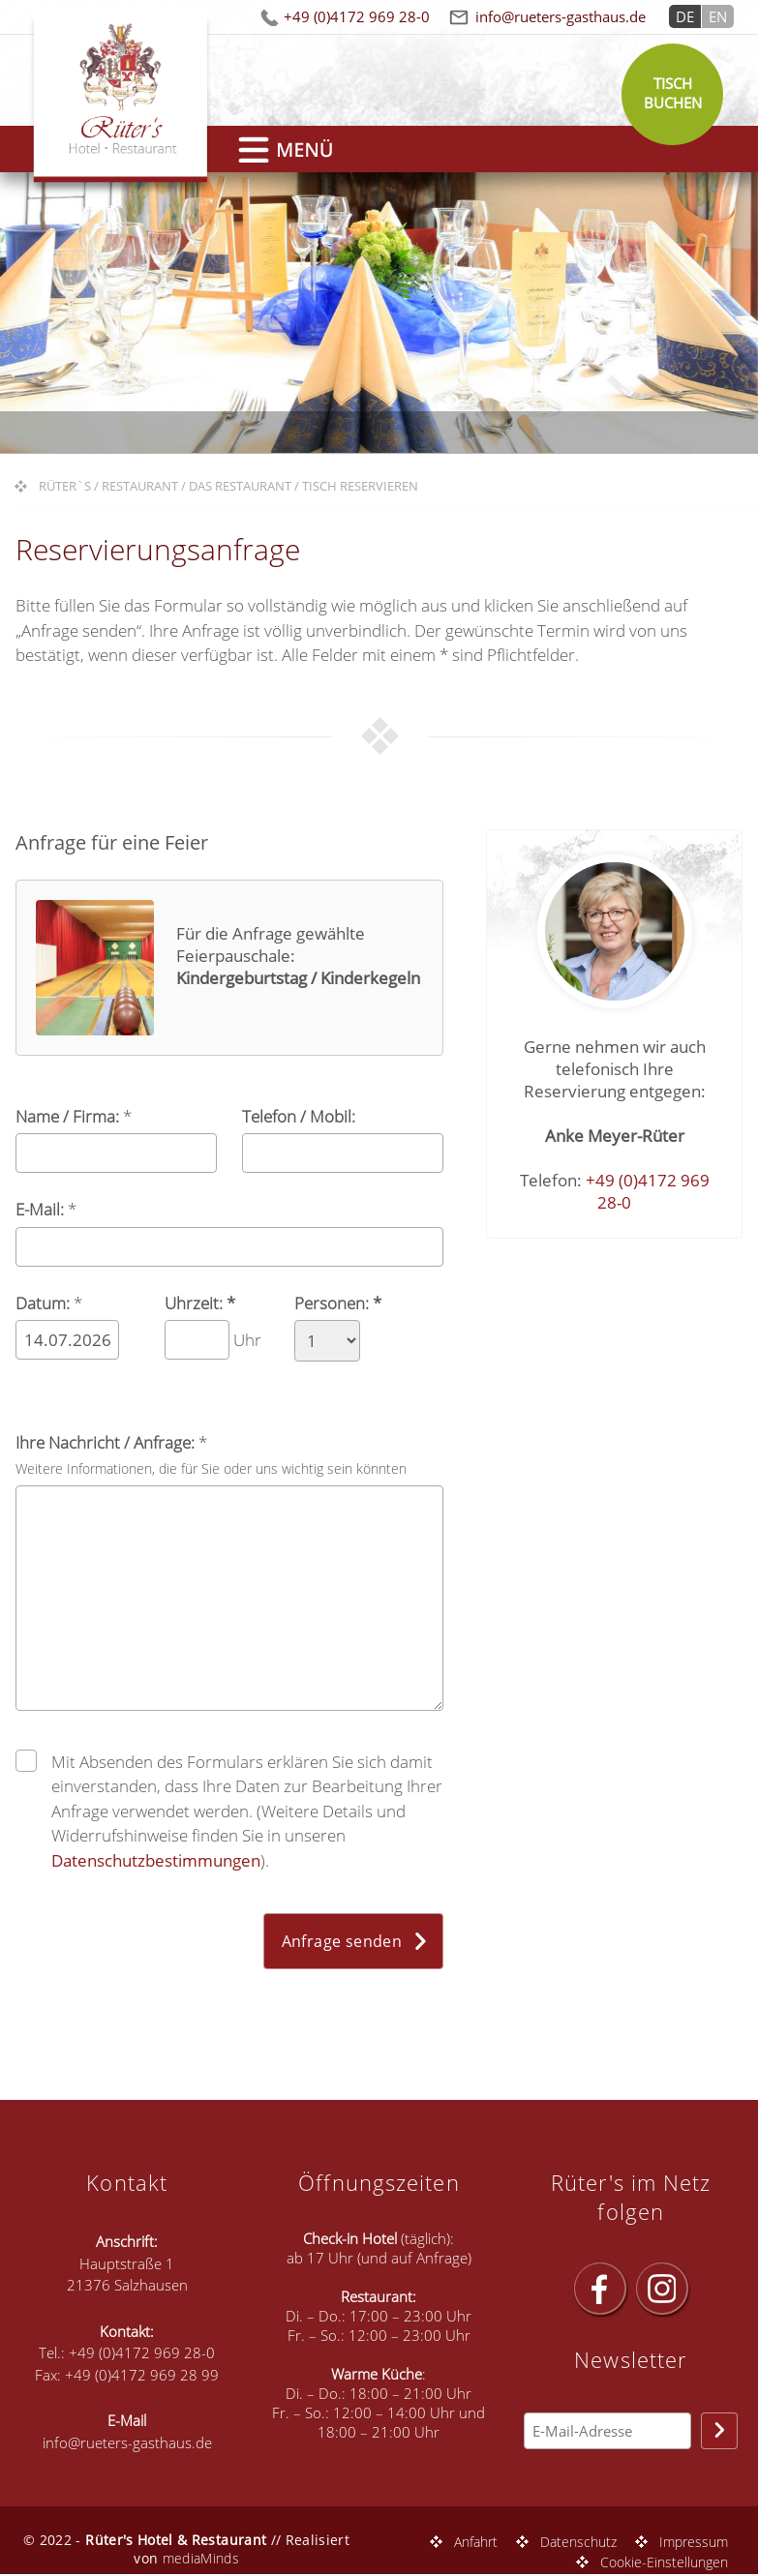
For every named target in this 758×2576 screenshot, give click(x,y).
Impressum (693, 2541)
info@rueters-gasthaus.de (560, 16)
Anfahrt (476, 2541)
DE (685, 16)
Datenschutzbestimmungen (155, 1860)
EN (718, 16)
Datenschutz (578, 2541)
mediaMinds (201, 2558)
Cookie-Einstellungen (664, 2562)
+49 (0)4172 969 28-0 (357, 16)
